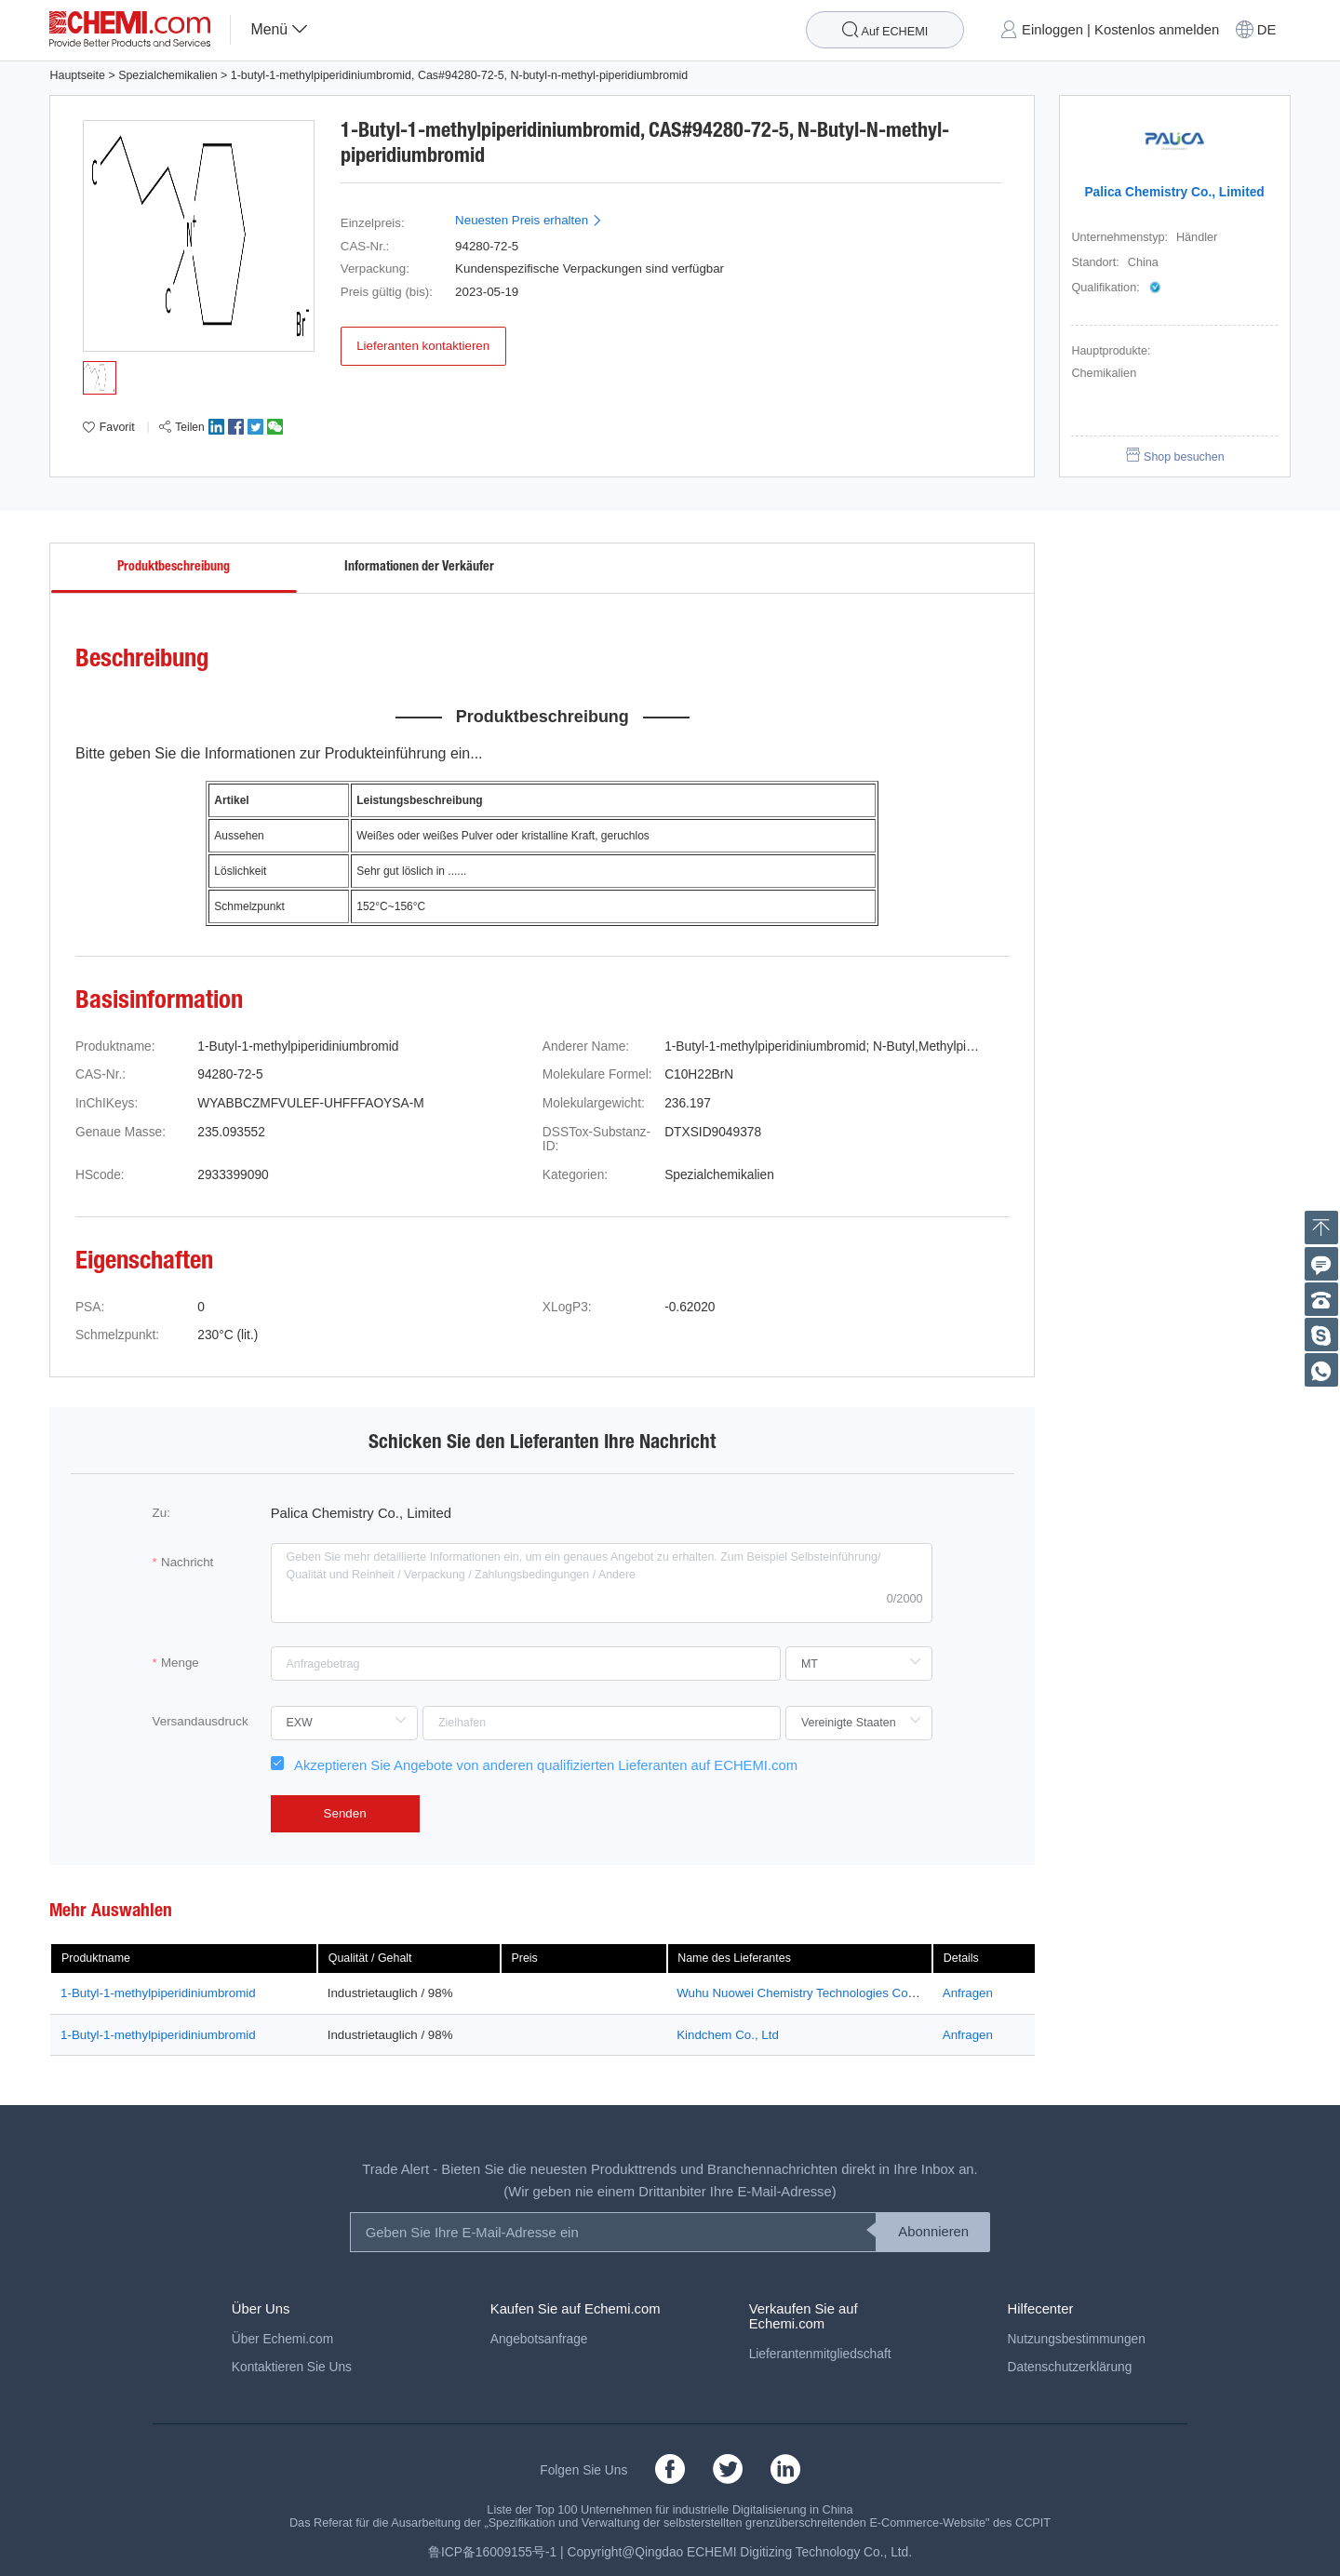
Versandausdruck (200, 1721)
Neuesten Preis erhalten (529, 220)
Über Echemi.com (282, 2339)
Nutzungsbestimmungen (1077, 2339)
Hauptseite (76, 75)
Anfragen (968, 1993)
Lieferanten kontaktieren (422, 346)
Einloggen (1052, 29)
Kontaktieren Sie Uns (292, 2367)
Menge (180, 1663)
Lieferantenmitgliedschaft (820, 2354)
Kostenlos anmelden (1156, 29)
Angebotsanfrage (539, 2339)
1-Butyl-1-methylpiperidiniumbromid (158, 1993)
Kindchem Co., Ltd (728, 2035)
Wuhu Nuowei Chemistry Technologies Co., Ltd (806, 1993)
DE (1267, 29)
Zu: (161, 1513)
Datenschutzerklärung (1070, 2367)
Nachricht (187, 1562)
